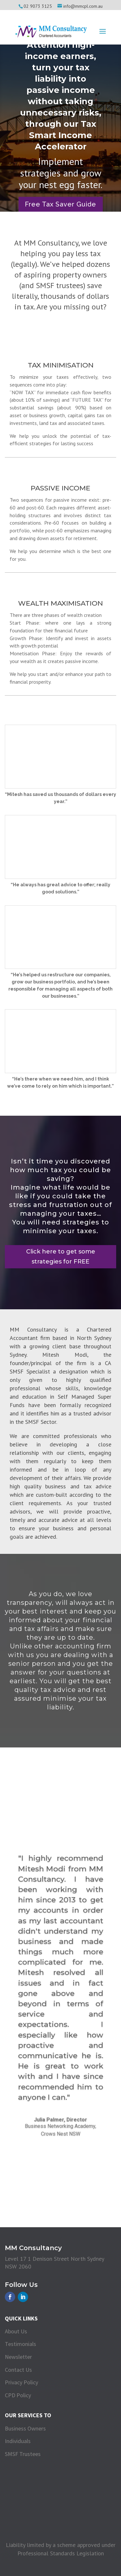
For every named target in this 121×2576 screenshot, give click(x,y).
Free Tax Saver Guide (60, 204)
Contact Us (18, 2369)
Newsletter (18, 2356)
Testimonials (20, 2344)
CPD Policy (18, 2395)
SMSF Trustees (23, 2454)
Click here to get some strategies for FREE (60, 1256)
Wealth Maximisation (60, 603)
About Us (16, 2331)
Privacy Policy (21, 2382)
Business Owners (25, 2428)
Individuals (18, 2441)
